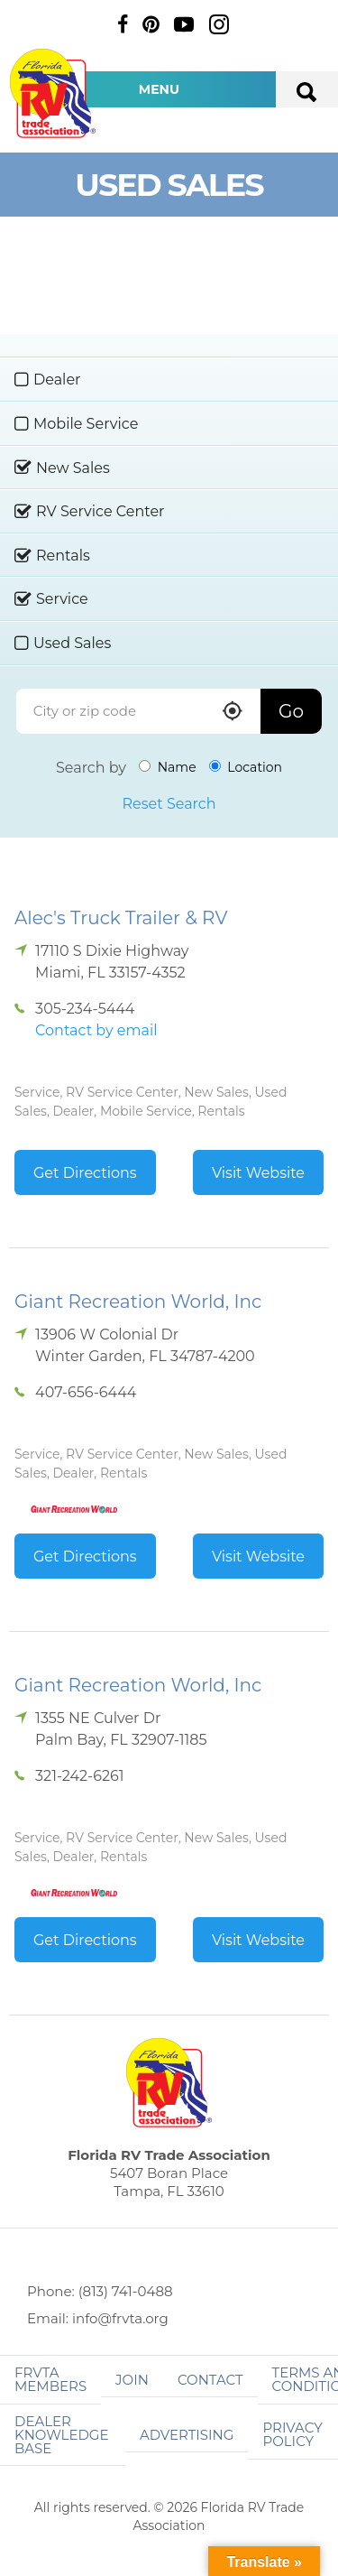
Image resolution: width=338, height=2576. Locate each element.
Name (167, 767)
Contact (210, 2379)
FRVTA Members (50, 2379)
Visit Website (258, 1172)
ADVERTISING (187, 2434)
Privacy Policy (292, 2434)
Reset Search (168, 803)
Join (132, 2379)
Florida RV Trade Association (52, 93)
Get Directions (85, 1172)
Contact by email (96, 1030)
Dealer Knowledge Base (61, 2435)
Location (245, 767)
